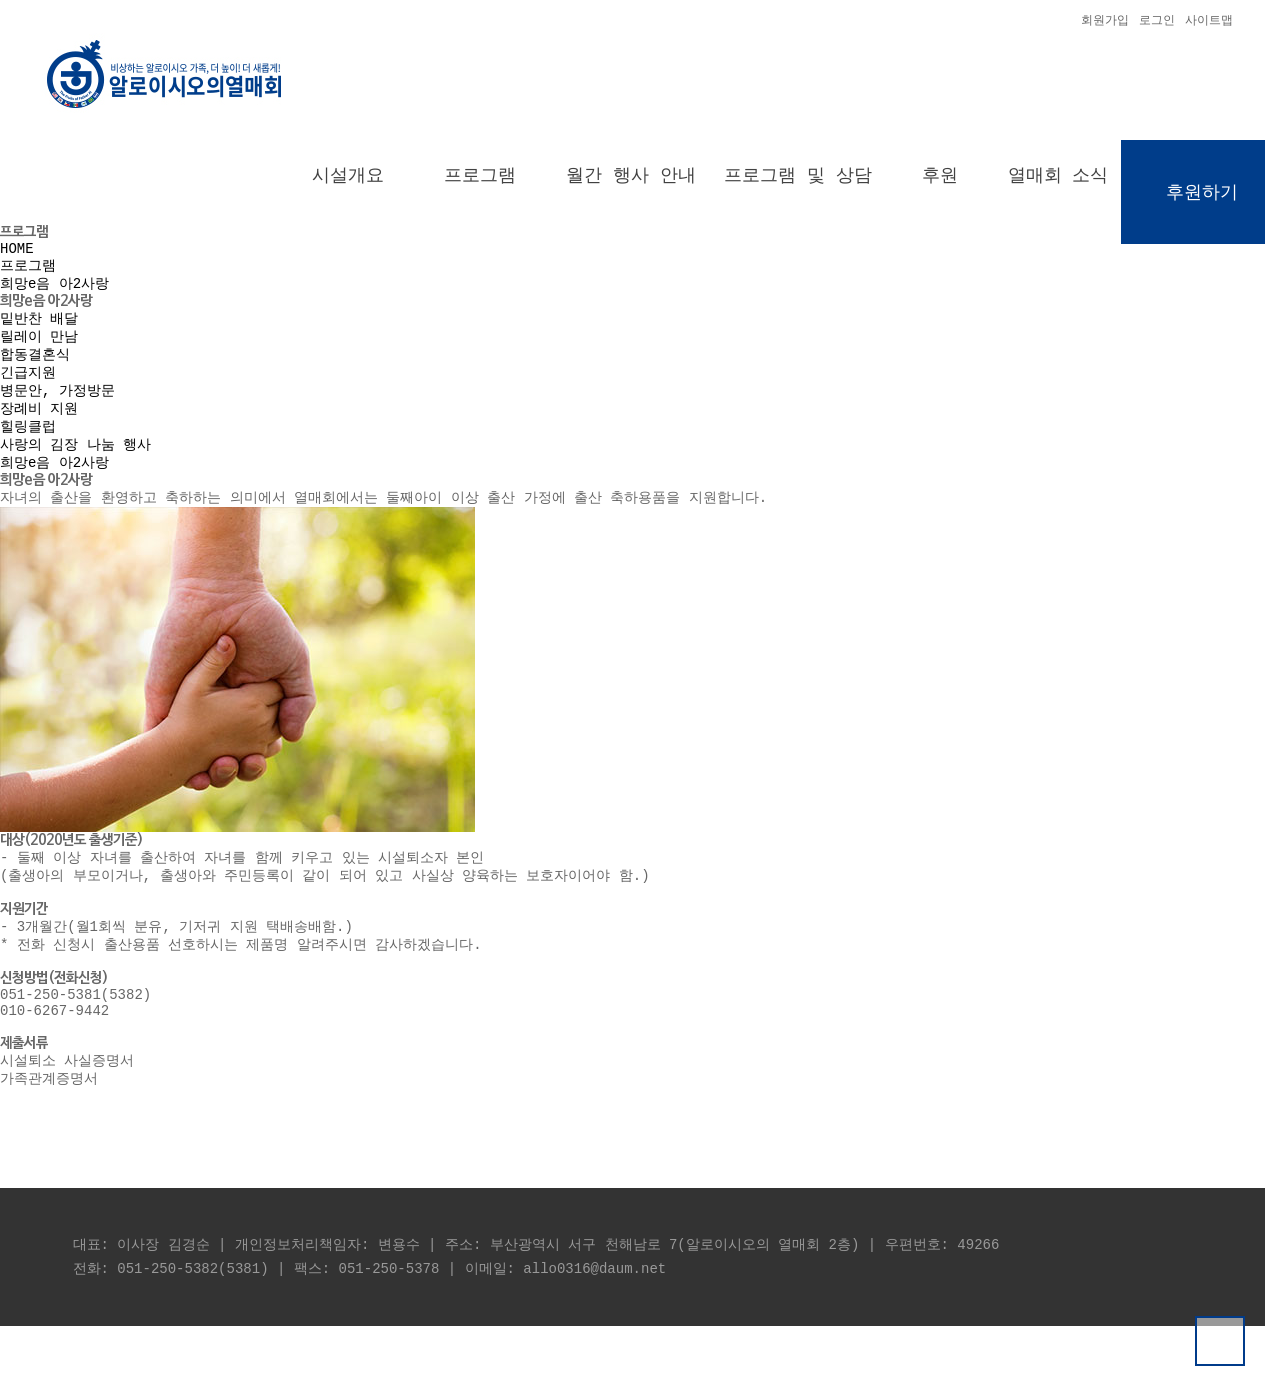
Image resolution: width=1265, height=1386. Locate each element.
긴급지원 (28, 392)
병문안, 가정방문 (57, 412)
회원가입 (1105, 22)
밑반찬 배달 (39, 332)
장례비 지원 (39, 432)
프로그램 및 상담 (798, 179)
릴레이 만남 (39, 352)
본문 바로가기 (0, 0)
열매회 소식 (1058, 179)
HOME (17, 256)
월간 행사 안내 (631, 179)
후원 (940, 179)
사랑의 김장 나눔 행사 (75, 472)
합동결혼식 (35, 372)
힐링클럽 (28, 452)
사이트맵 (1209, 22)
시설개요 (348, 179)
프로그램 (480, 179)
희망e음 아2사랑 (54, 295)
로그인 (1157, 22)
